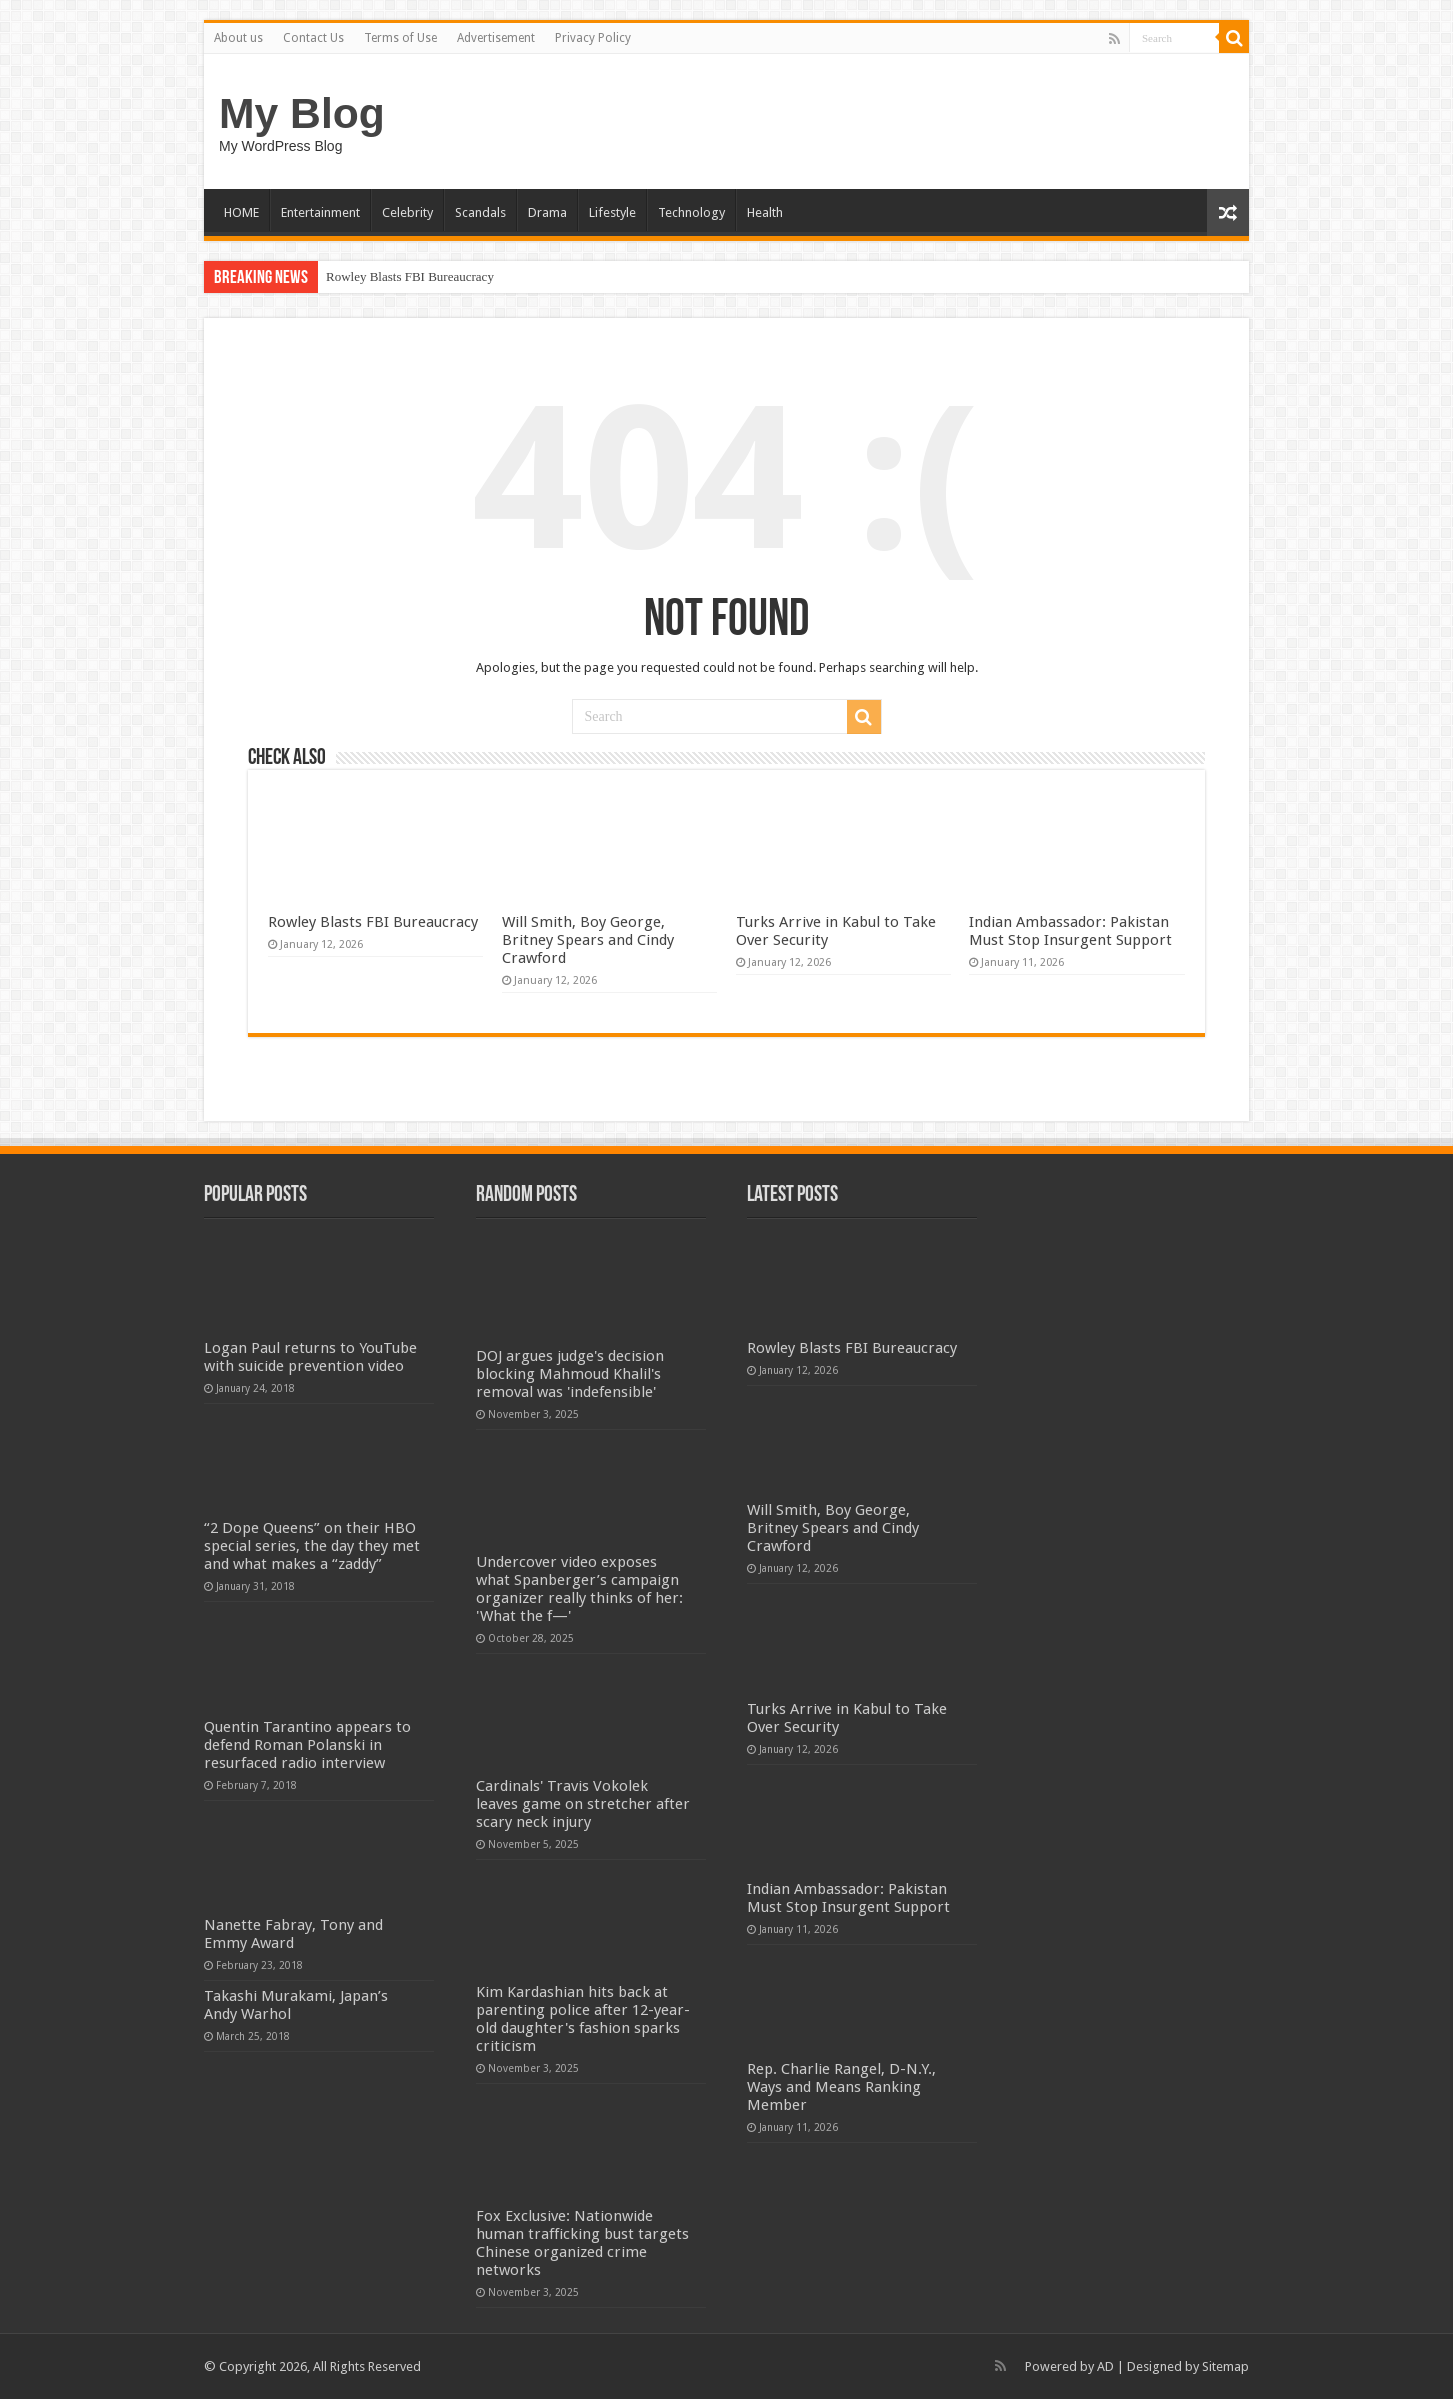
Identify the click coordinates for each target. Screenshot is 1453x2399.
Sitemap (1225, 2366)
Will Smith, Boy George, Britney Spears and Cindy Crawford (588, 940)
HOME (241, 212)
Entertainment (320, 212)
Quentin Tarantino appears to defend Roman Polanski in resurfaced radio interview (307, 1745)
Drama (547, 212)
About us (238, 38)
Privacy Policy (593, 38)
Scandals (480, 212)
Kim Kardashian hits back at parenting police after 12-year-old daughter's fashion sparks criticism (583, 2019)
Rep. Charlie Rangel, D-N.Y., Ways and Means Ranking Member (841, 2087)
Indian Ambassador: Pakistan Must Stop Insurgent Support (1070, 931)
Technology (691, 212)
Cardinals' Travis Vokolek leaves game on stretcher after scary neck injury (583, 1804)
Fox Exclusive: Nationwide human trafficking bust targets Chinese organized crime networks (582, 2243)
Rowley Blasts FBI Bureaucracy (410, 276)
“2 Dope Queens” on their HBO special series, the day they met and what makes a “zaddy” (312, 1546)
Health (765, 212)
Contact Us (313, 38)
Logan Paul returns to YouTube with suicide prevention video (310, 1357)
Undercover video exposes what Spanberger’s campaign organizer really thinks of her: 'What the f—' (579, 1589)
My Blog (302, 113)
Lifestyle (612, 212)
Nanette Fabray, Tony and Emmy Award (293, 1934)
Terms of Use (400, 38)
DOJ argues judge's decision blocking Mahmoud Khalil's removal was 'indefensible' (570, 1374)
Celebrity (407, 212)
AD (1105, 2366)
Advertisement (496, 38)
